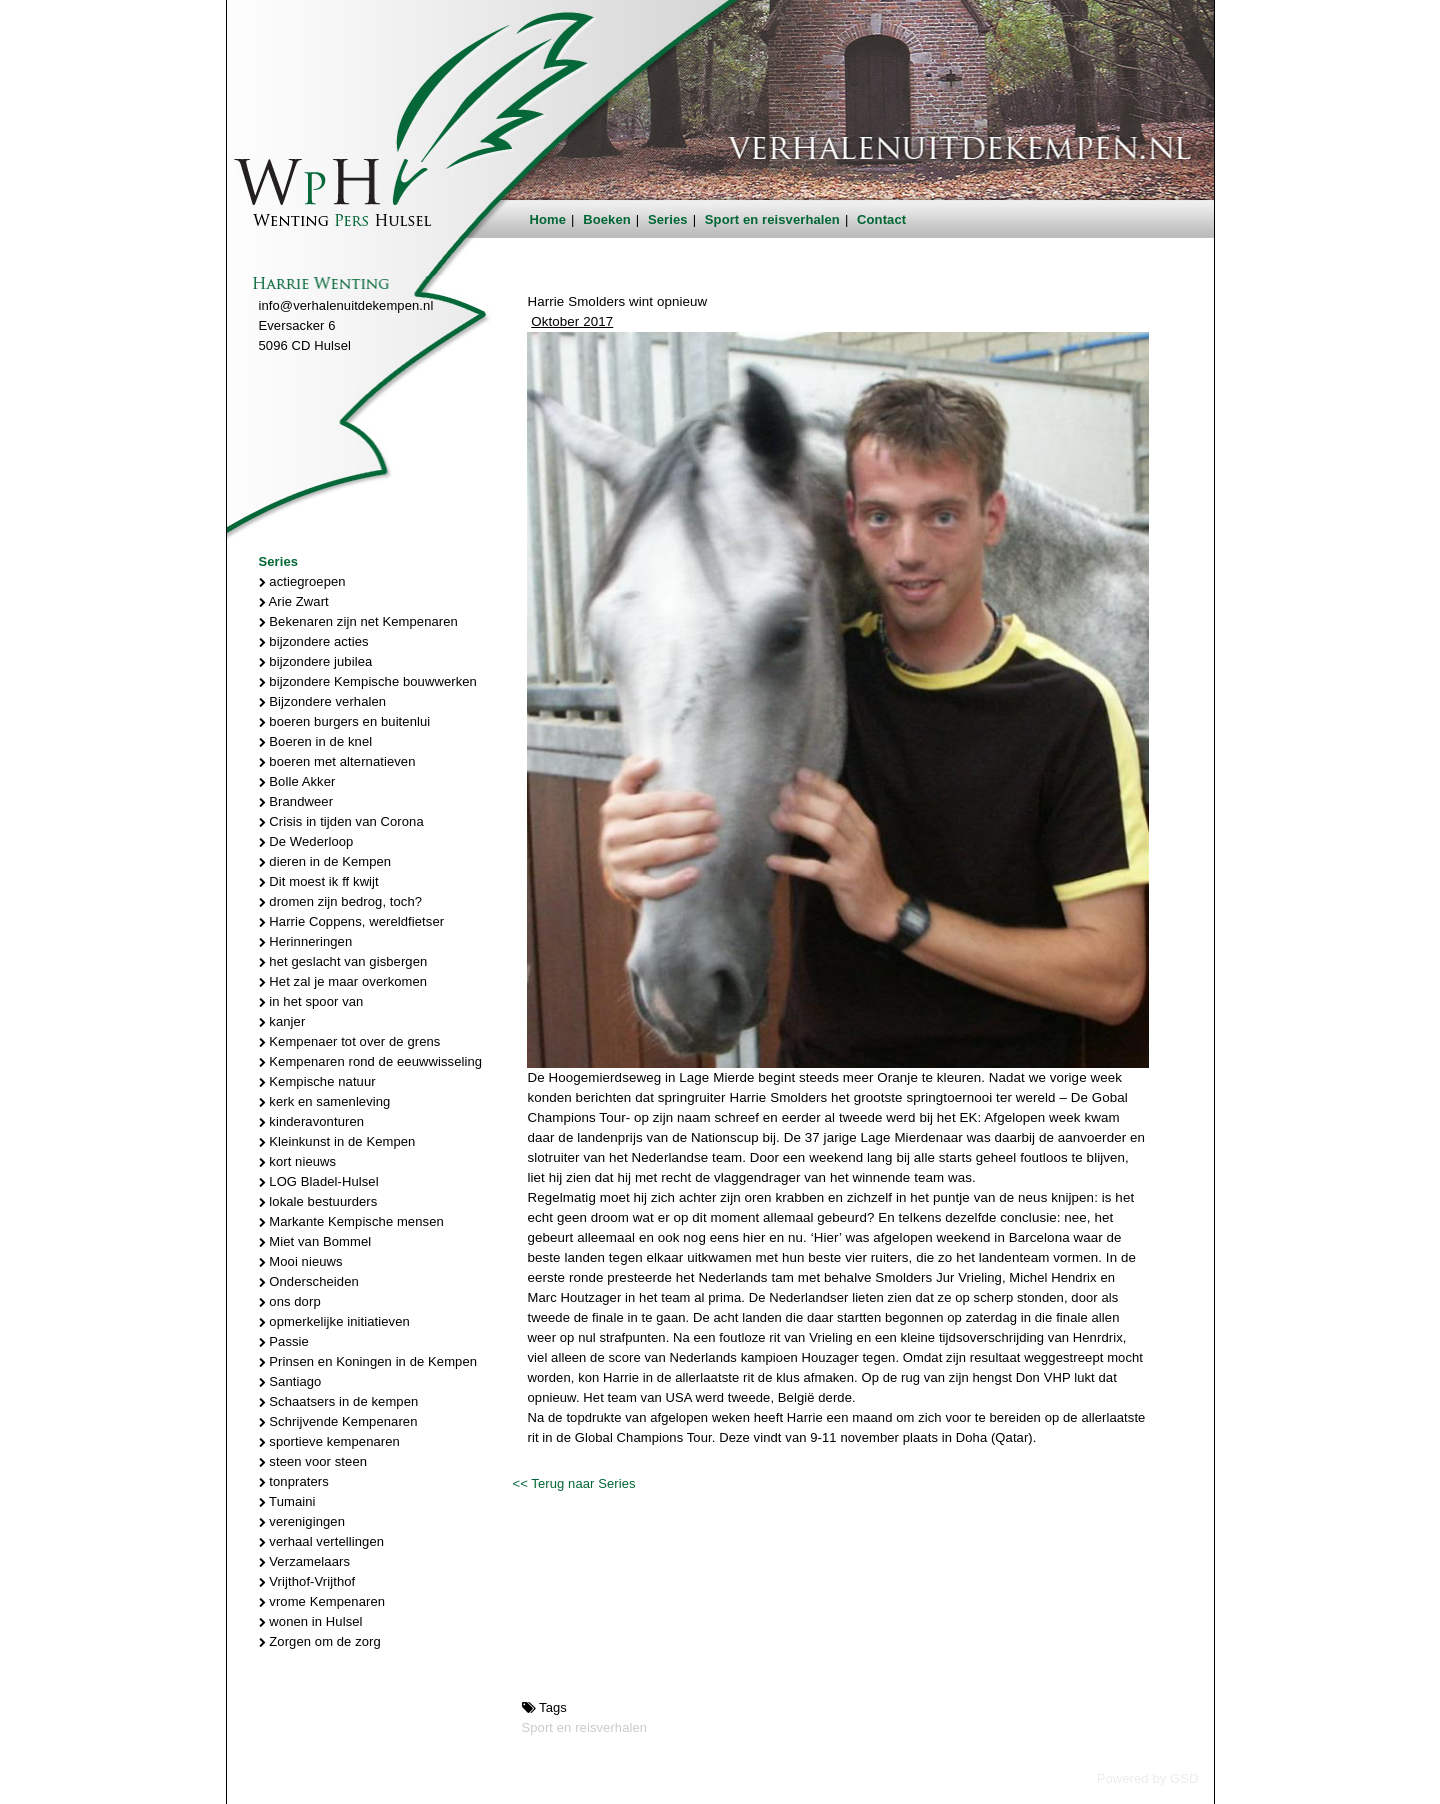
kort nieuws (298, 1161)
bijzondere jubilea (316, 661)
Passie (284, 1341)
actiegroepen (302, 581)
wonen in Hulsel (311, 1621)
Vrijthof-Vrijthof (307, 1581)
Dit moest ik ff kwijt (319, 881)
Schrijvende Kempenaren (338, 1421)
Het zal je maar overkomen (343, 981)
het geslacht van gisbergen (343, 961)
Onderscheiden (309, 1281)
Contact (881, 219)
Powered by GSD (1148, 1778)
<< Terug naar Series (573, 1483)
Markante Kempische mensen (351, 1221)
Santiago (290, 1381)
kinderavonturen (312, 1121)
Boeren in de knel (316, 741)
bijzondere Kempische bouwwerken (368, 681)
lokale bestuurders (318, 1201)
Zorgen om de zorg (320, 1641)
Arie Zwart (294, 601)
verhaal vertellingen (322, 1541)
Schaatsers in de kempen (339, 1401)
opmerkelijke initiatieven (334, 1321)
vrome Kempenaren (322, 1601)
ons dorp (290, 1301)
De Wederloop (306, 841)
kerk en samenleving (325, 1101)
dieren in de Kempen (325, 861)
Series (668, 219)
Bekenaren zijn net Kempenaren (358, 621)
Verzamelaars (305, 1561)
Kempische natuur (317, 1081)
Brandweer (296, 801)
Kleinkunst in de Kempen (337, 1141)
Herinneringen (306, 941)
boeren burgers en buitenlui (345, 721)
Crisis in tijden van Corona (341, 821)
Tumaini (287, 1501)
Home (548, 219)
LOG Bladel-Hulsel (319, 1181)
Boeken (607, 219)
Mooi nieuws (301, 1261)
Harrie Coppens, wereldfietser (352, 921)
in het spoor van (311, 1001)
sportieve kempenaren (329, 1441)
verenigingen (302, 1521)
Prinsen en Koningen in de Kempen (368, 1361)
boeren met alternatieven (337, 761)
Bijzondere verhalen (323, 701)
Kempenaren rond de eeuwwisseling (371, 1061)
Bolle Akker (297, 781)
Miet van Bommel (315, 1241)
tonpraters (294, 1481)
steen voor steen (313, 1461)
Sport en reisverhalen (772, 219)
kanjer (282, 1021)
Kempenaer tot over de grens (350, 1041)
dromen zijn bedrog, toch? (341, 901)
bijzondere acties (314, 641)
